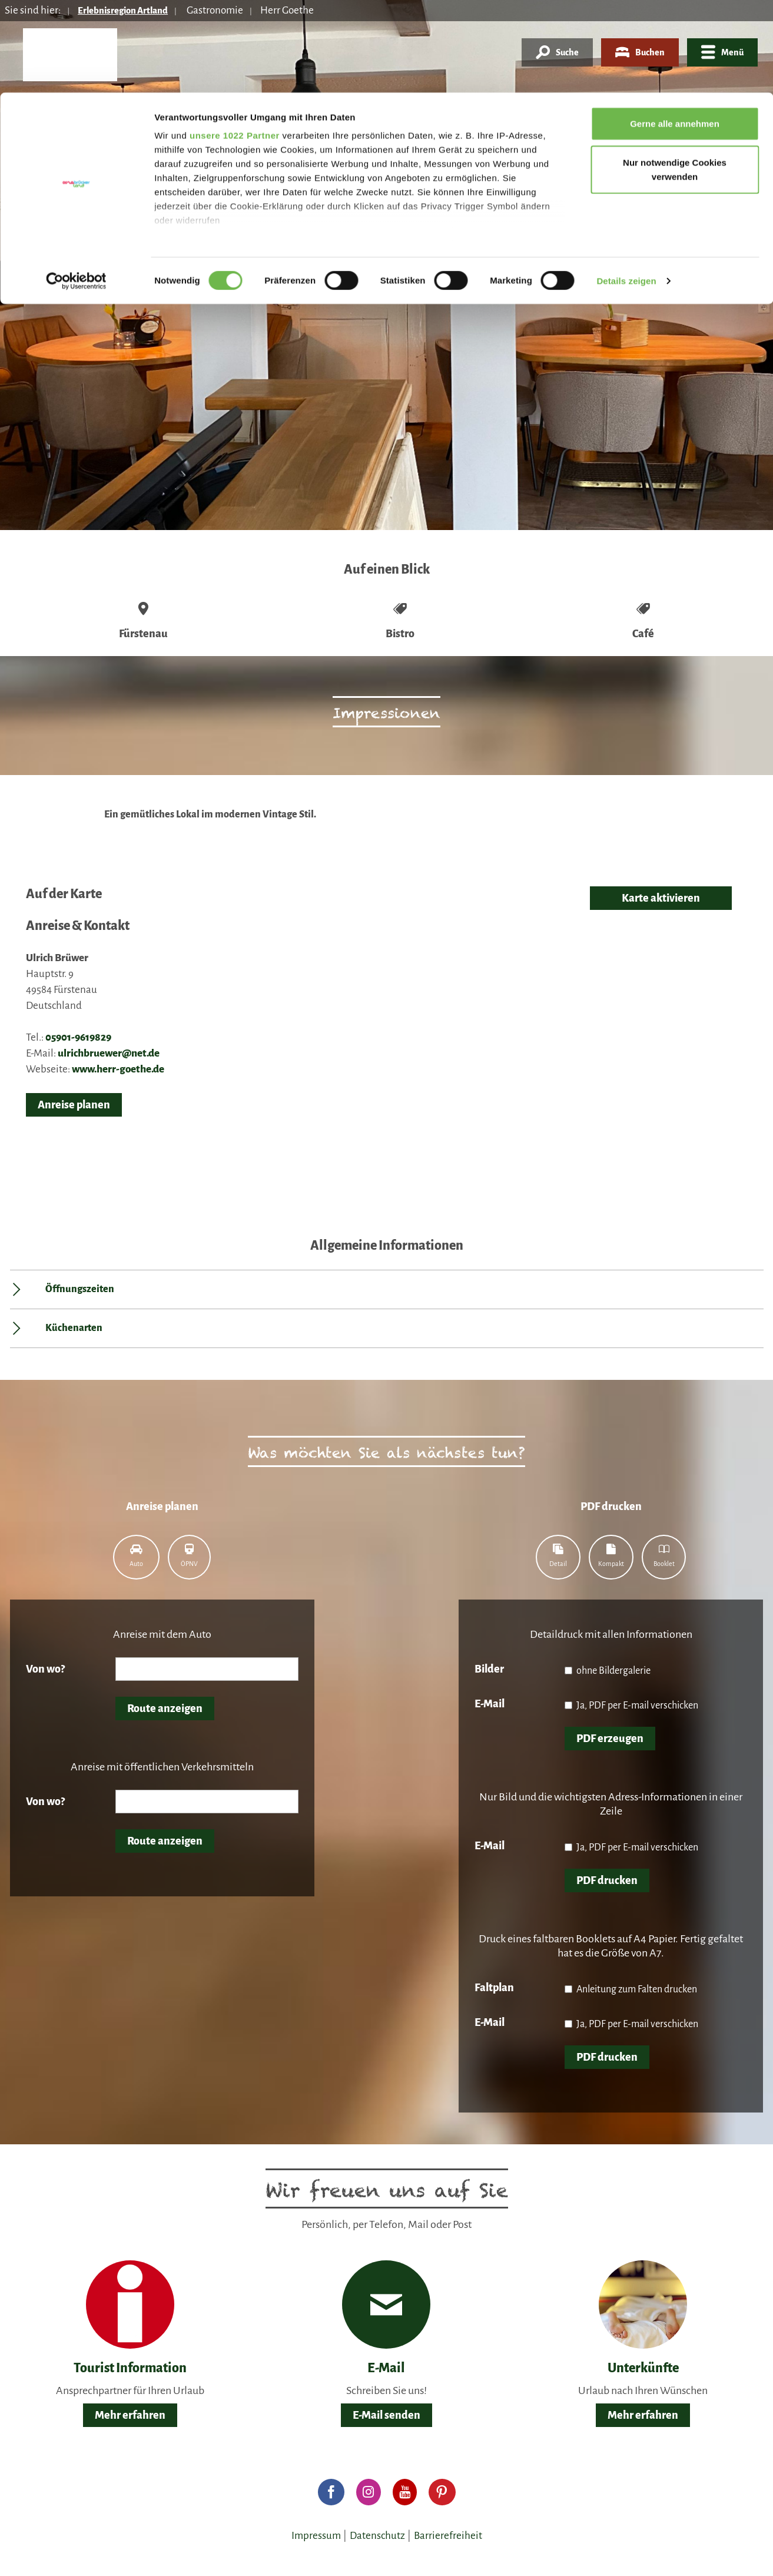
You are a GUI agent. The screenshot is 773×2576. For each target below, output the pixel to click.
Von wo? (45, 1669)
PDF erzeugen (609, 1738)
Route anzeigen (165, 1708)
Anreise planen (74, 1105)
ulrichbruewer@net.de (109, 1053)
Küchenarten (73, 1328)
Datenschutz (377, 2535)
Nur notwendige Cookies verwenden (674, 77)
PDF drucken (607, 1880)
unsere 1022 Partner (235, 43)
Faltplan (494, 1988)
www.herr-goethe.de (118, 1069)
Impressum (316, 2535)
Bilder (489, 1669)
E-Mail (490, 1704)
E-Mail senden (386, 2415)
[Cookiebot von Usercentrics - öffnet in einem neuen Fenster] (76, 188)
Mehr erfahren (130, 2415)
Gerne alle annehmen (674, 31)
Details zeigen (626, 188)
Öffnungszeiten (79, 1289)
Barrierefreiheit (448, 2535)
